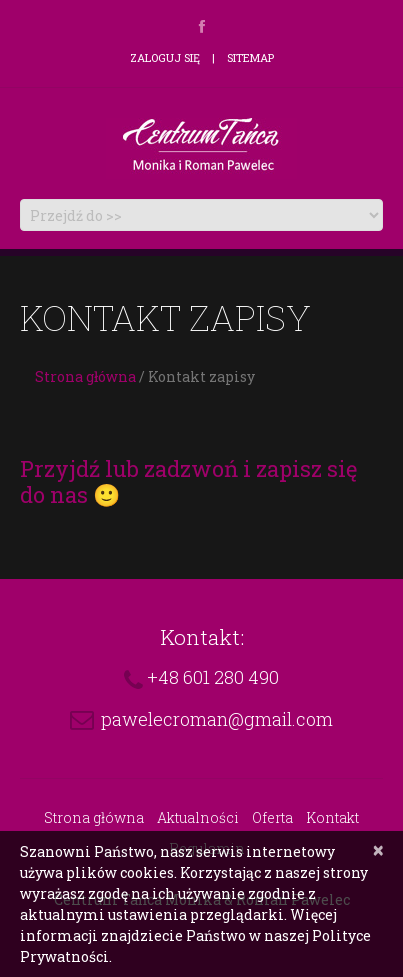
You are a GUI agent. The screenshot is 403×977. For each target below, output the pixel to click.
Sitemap (250, 57)
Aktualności (198, 817)
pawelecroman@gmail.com (217, 719)
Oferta (272, 817)
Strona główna (85, 376)
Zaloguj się (165, 57)
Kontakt (332, 817)
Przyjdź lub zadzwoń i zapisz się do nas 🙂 (188, 481)
